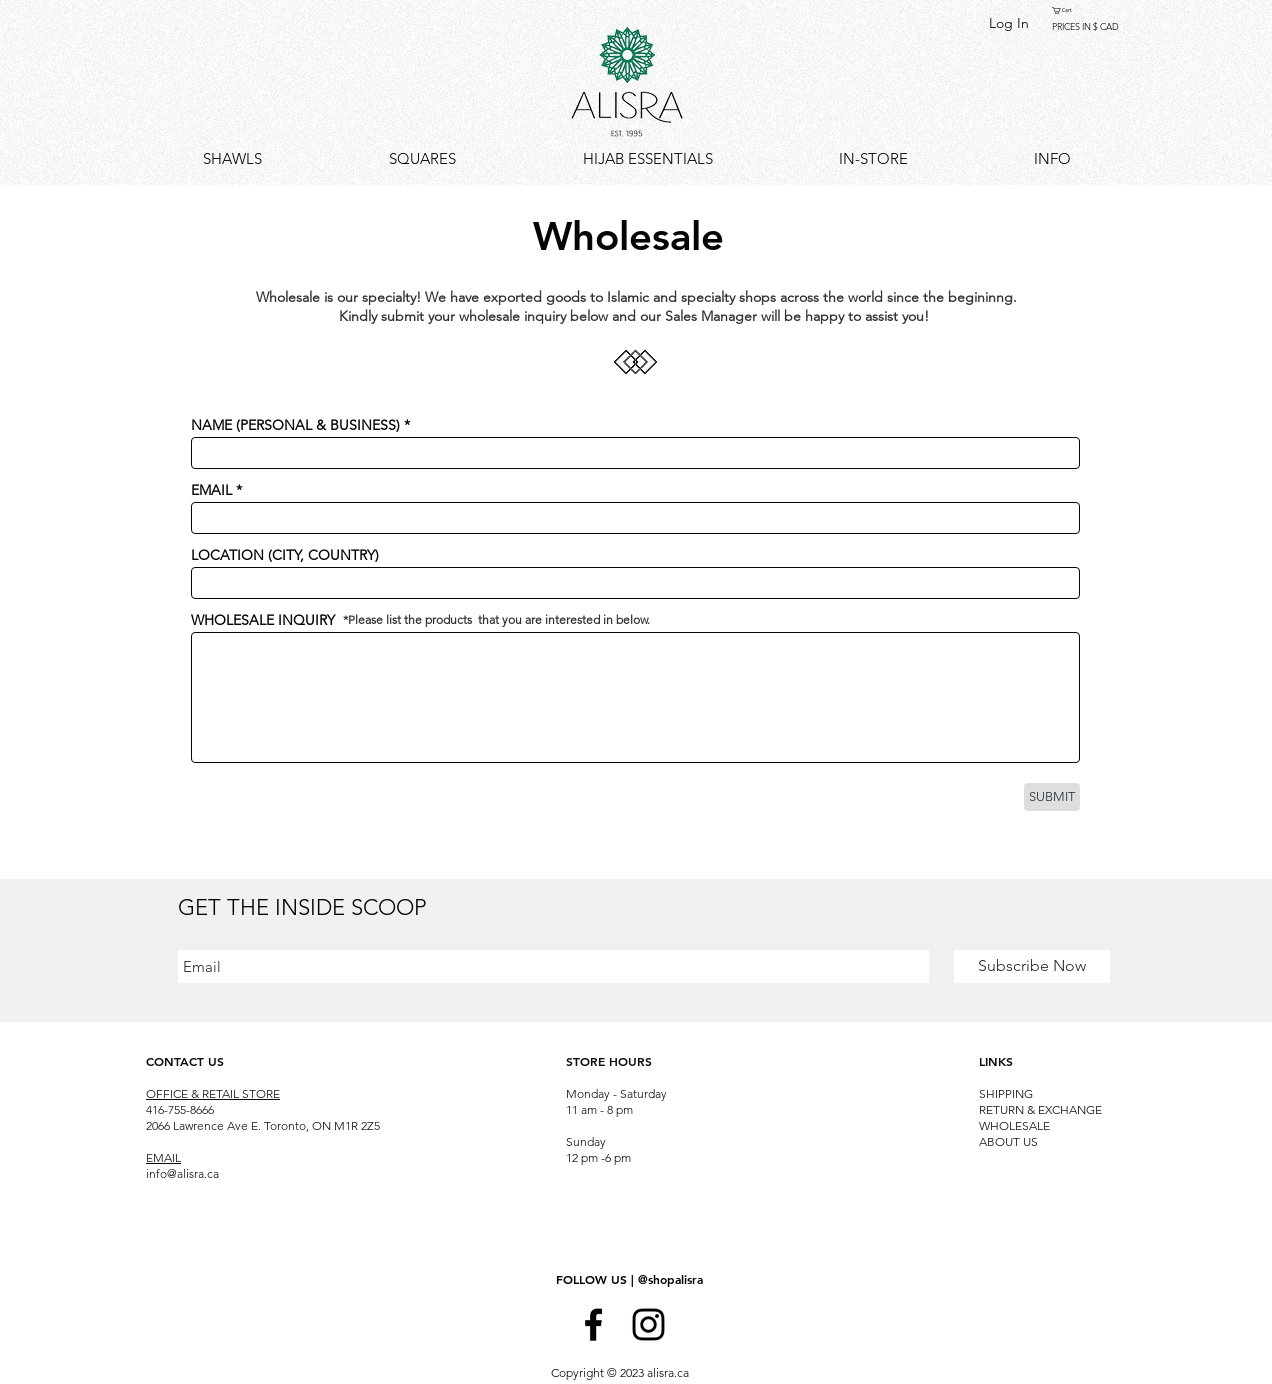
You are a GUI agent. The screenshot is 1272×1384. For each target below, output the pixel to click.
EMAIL (211, 490)
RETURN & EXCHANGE (1040, 1109)
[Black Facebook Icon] (593, 1324)
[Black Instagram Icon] (648, 1324)
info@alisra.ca (182, 1173)
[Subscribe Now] (1032, 966)
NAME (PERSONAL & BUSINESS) (295, 425)
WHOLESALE (1014, 1125)
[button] (1067, 10)
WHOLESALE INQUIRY (263, 620)
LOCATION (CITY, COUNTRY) (285, 555)
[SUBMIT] (1052, 797)
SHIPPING (1006, 1093)
